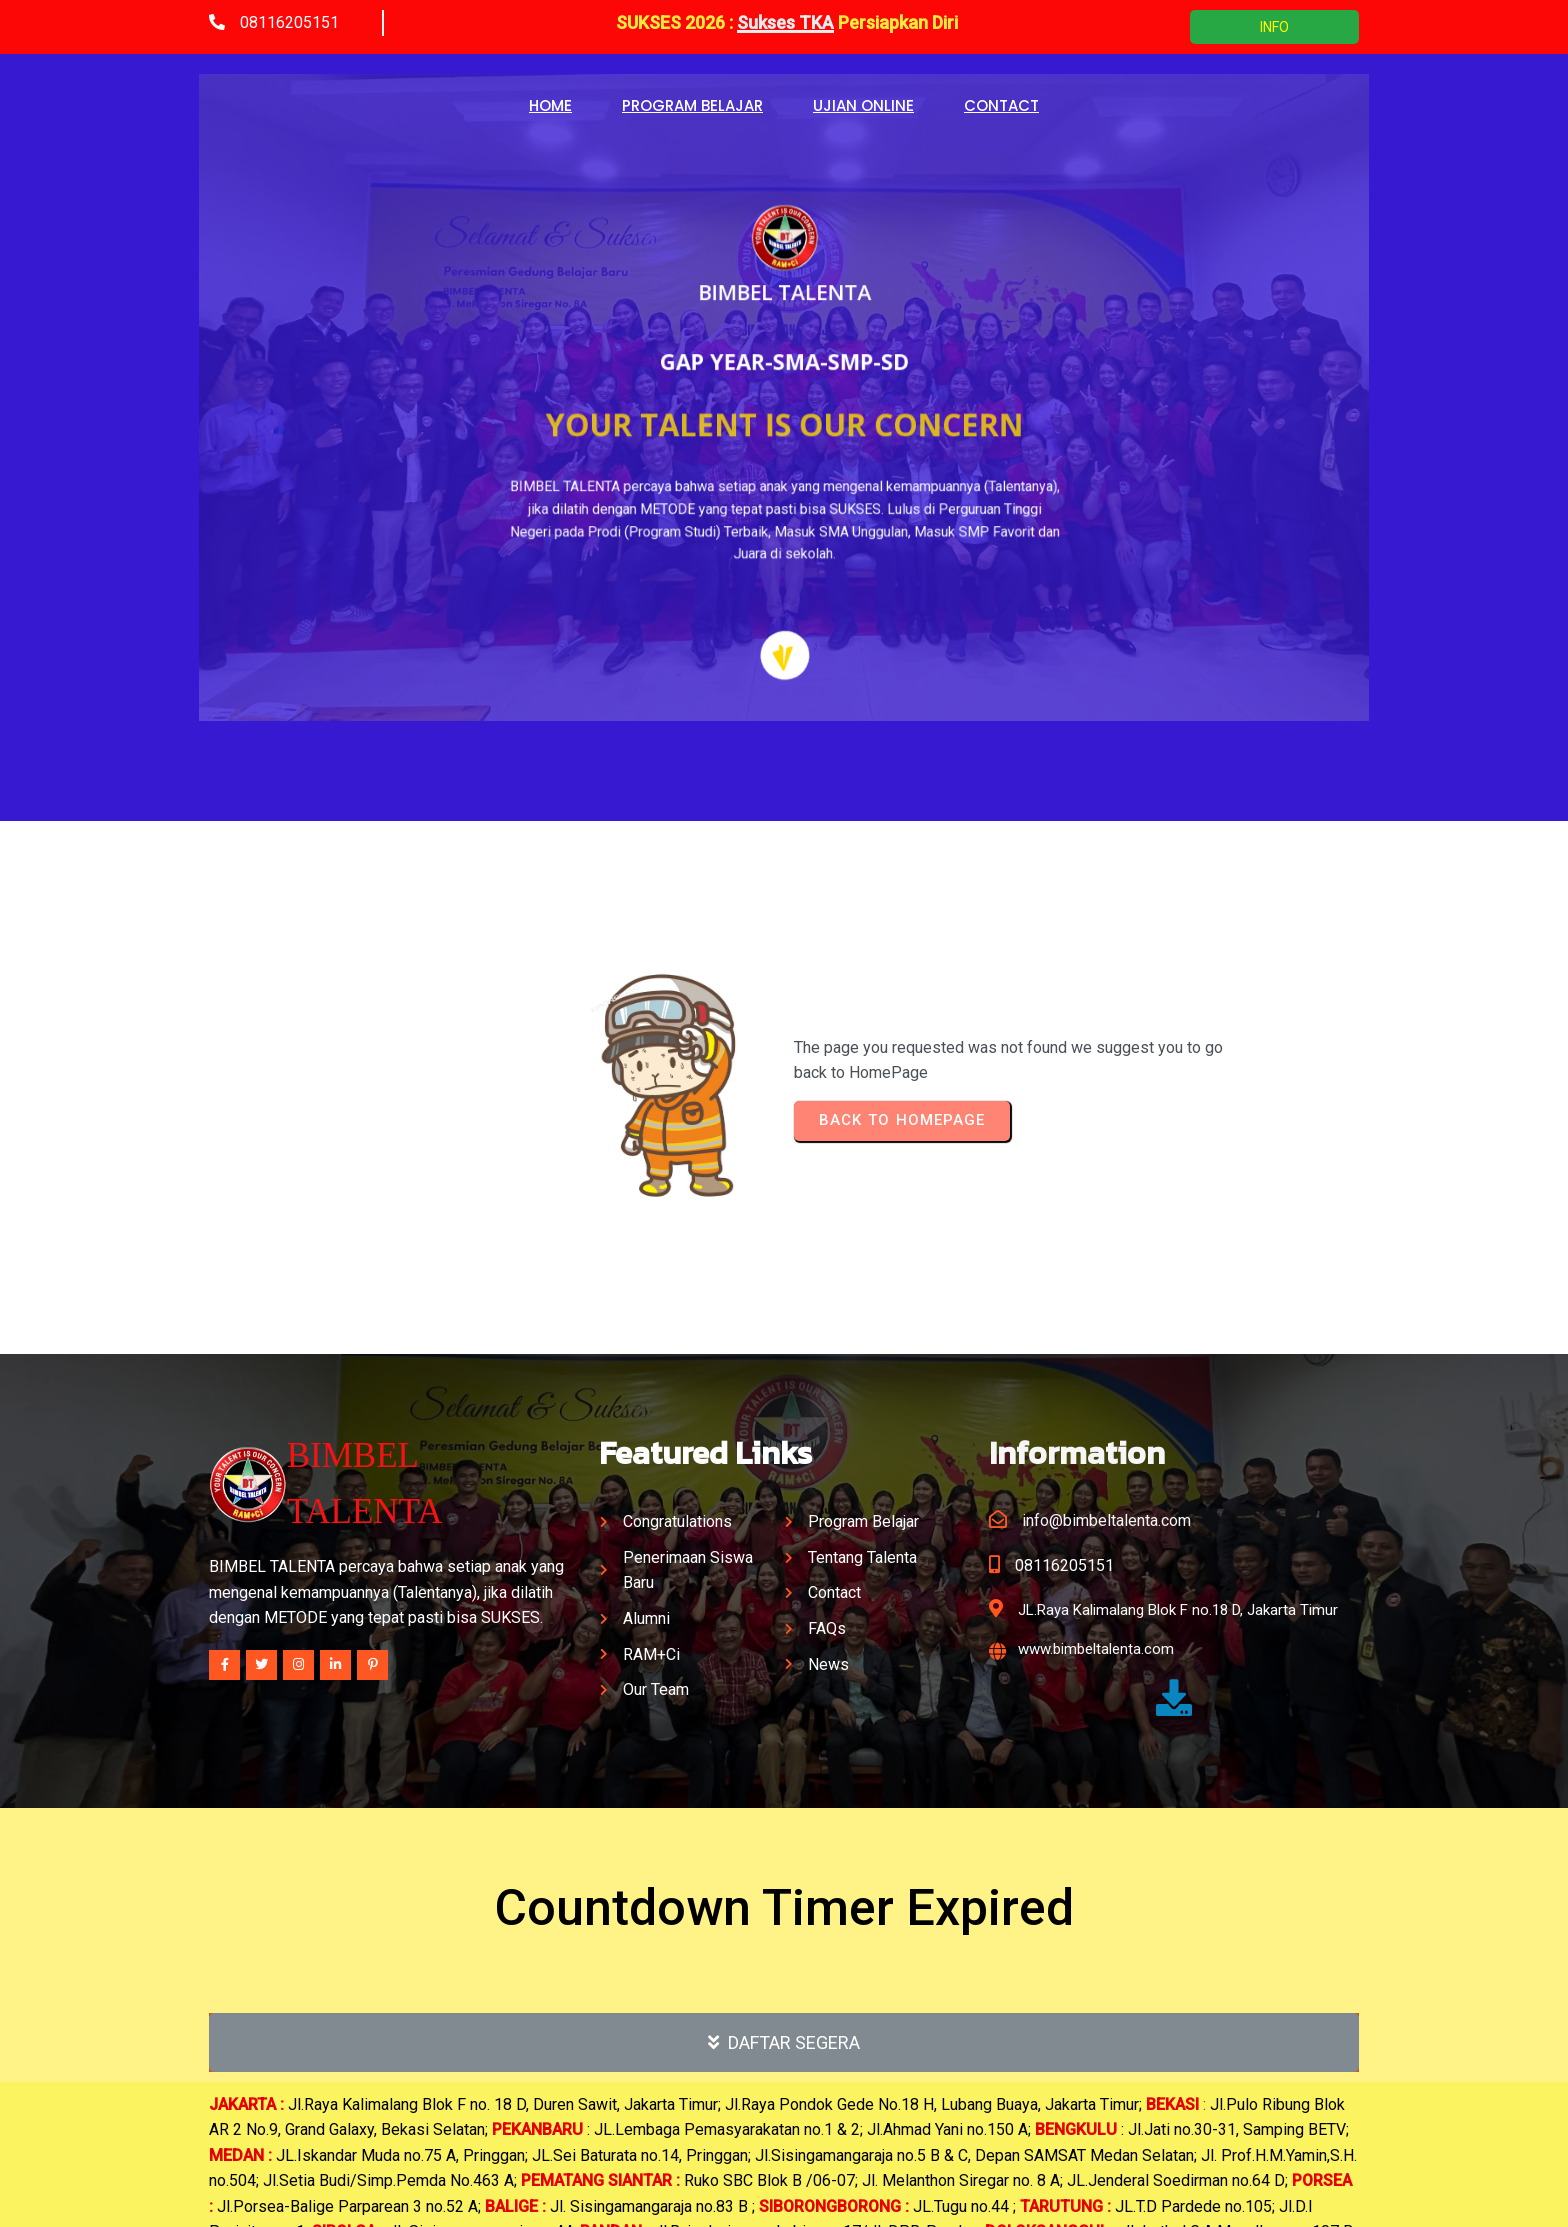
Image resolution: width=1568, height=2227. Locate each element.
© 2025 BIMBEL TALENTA (784, 2194)
